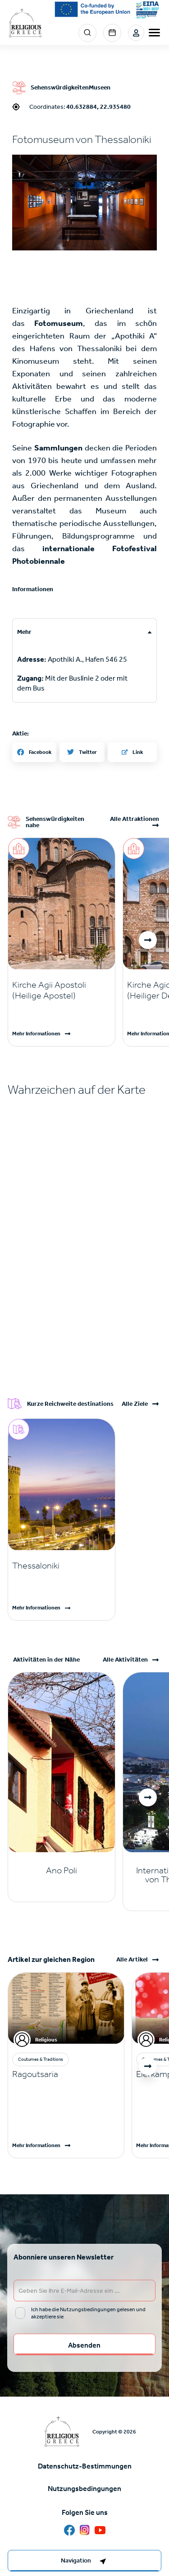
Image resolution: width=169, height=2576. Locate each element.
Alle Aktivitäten (125, 1660)
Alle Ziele (135, 1404)
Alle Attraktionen (134, 819)
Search (87, 33)
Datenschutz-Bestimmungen (85, 2466)
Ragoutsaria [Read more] (35, 2073)
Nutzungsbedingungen (84, 2488)
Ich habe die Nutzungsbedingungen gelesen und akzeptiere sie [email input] (88, 2313)
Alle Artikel (132, 1960)
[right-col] (84, 2561)
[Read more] (61, 990)
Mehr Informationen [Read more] (36, 1033)
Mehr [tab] (24, 632)
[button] (84, 203)
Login (136, 32)
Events (112, 33)
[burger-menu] (154, 32)
